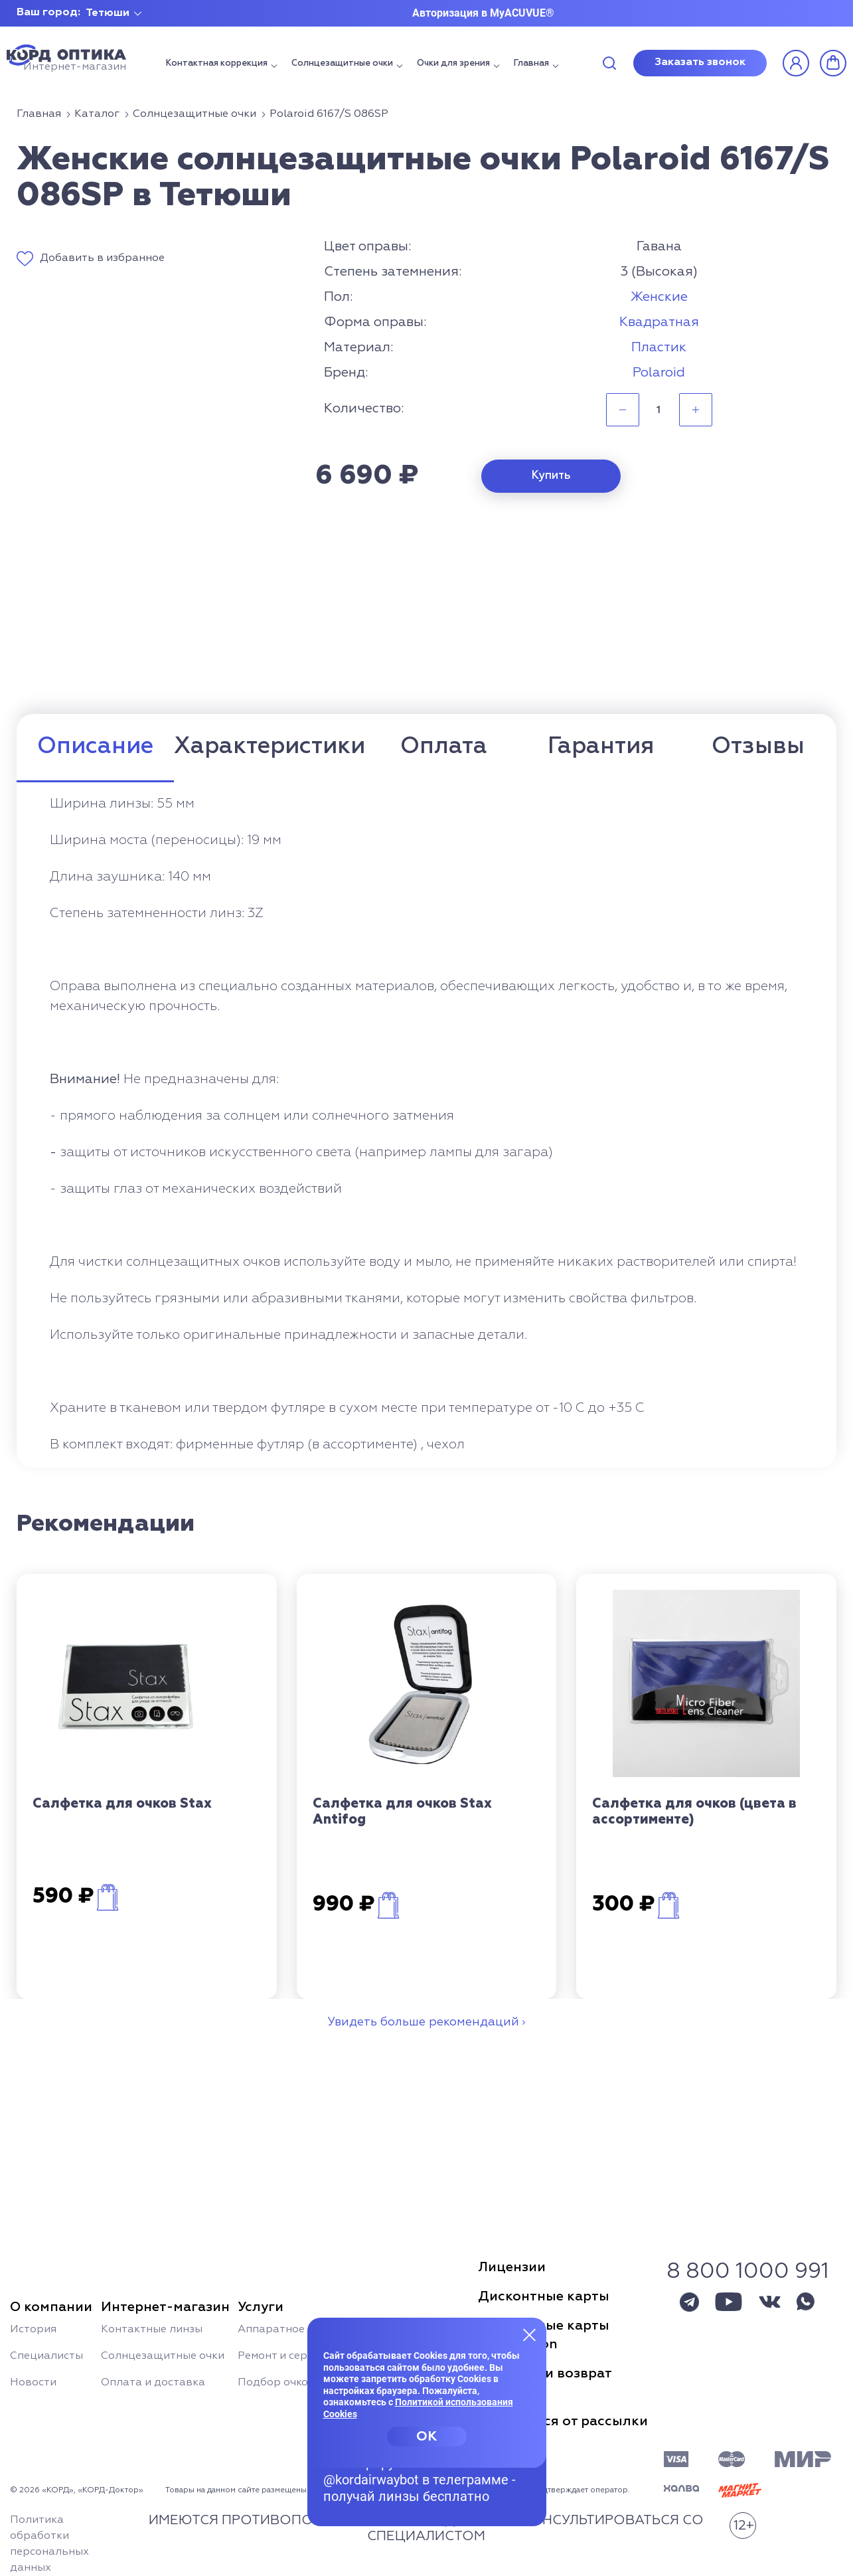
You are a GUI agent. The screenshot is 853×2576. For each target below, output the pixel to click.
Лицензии (512, 2267)
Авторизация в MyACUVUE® (483, 13)
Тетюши (107, 13)
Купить (551, 475)
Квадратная (659, 322)
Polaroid (659, 372)
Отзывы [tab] (758, 746)
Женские (659, 296)
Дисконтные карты (543, 2296)
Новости (33, 2382)
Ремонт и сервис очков (299, 2356)
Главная (531, 63)
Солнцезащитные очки (342, 63)
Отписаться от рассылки (563, 2421)
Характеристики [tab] (269, 746)
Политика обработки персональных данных (49, 2544)
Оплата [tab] (443, 746)
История (33, 2329)
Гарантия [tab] (601, 746)
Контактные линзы (151, 2329)
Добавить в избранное (102, 258)
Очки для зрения (453, 63)
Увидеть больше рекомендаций (423, 2022)
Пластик (658, 347)
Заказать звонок (700, 62)
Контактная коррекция (217, 63)
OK (426, 2436)
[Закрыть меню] (530, 2334)
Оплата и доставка (153, 2382)
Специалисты (46, 2356)
